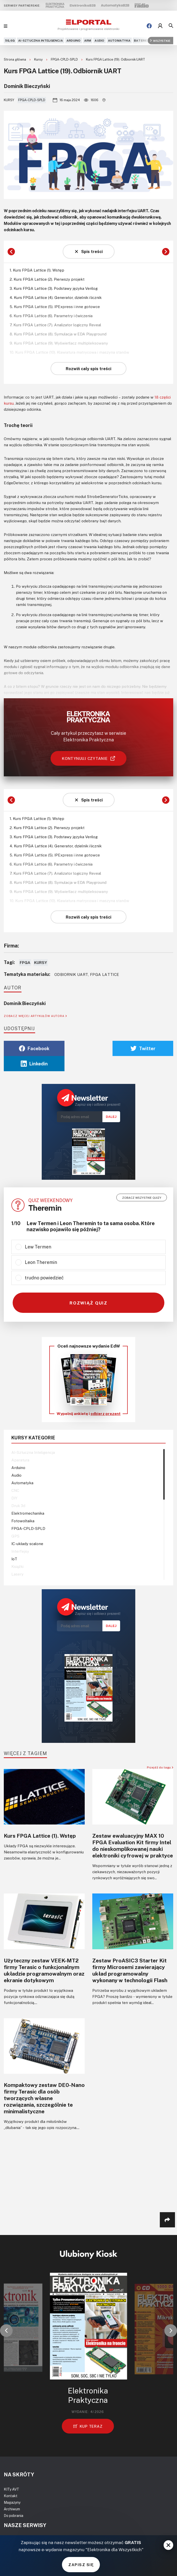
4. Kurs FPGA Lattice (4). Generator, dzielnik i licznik (56, 297)
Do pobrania (13, 2515)
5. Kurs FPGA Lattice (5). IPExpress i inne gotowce (55, 306)
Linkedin (34, 1064)
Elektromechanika (27, 1513)
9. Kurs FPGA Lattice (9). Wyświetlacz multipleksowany (59, 343)
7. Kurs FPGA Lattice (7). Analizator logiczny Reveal (55, 325)
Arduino (74, 40)
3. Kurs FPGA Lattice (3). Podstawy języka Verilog (54, 288)
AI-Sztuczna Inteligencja (40, 40)
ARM (87, 40)
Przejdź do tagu (160, 1767)
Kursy (38, 59)
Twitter (143, 1048)
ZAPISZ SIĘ (81, 2564)
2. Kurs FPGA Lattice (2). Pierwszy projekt (47, 279)
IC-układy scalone (27, 1543)
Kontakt (10, 2496)
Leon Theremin (41, 1262)
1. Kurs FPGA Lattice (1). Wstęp (37, 270)
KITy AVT (11, 2489)
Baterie (140, 40)
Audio (99, 40)
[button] (6, 2330)
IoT (14, 1559)
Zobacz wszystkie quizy (141, 1197)
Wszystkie (160, 40)
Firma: (11, 945)
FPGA (25, 962)
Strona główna (15, 59)
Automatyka (119, 40)
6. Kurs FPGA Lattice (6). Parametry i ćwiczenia (51, 315)
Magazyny (12, 2502)
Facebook (34, 1048)
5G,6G (10, 40)
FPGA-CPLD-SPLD (65, 59)
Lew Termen (38, 1246)
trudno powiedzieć (44, 1277)
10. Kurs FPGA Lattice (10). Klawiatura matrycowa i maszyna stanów (69, 352)
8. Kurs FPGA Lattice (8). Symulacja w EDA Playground (58, 334)
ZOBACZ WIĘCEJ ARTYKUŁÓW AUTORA (35, 1015)
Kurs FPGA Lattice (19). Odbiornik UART (115, 59)
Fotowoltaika (22, 1520)
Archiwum (12, 2509)
